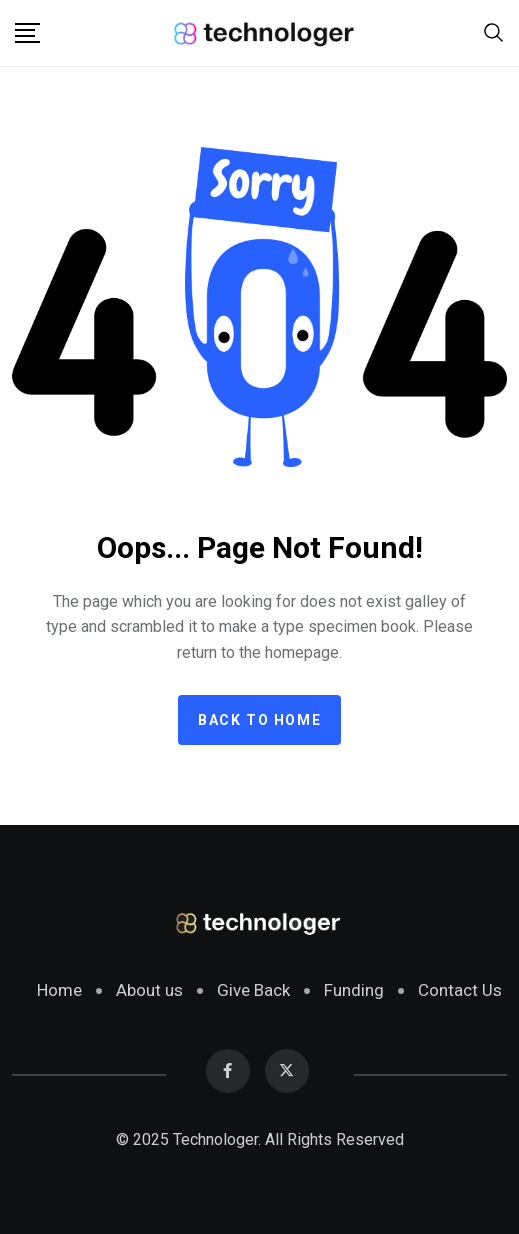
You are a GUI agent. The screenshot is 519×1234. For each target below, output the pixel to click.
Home (59, 990)
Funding (354, 990)
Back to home (259, 720)
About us (149, 990)
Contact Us (460, 990)
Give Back (253, 990)
